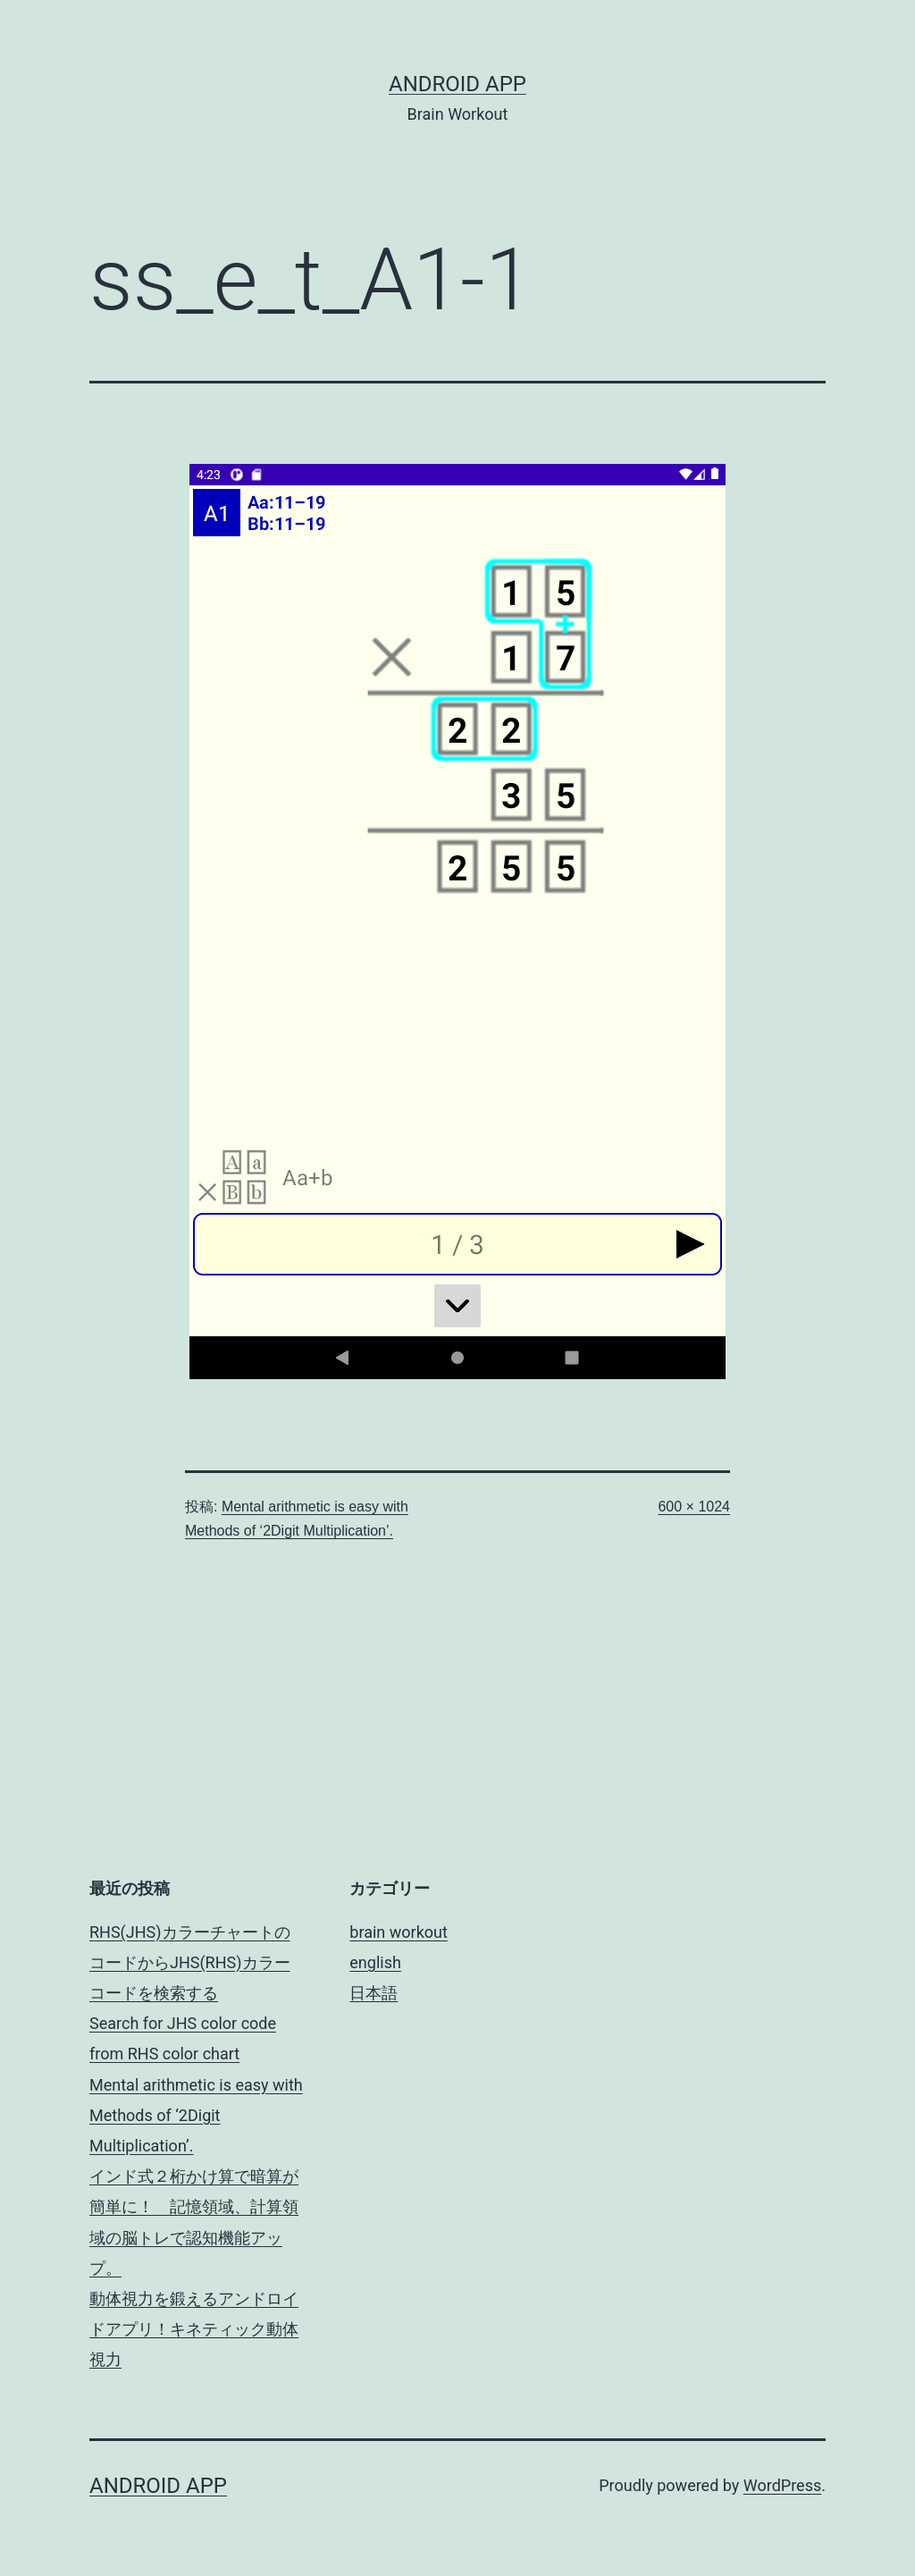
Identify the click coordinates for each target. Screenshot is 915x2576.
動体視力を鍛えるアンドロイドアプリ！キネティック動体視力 (193, 2329)
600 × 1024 (694, 1506)
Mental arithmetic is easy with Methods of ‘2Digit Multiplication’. (196, 2115)
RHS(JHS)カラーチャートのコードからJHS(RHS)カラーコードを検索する (189, 1962)
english (375, 1962)
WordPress (782, 2485)
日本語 (373, 1992)
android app (457, 84)
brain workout (398, 1932)
